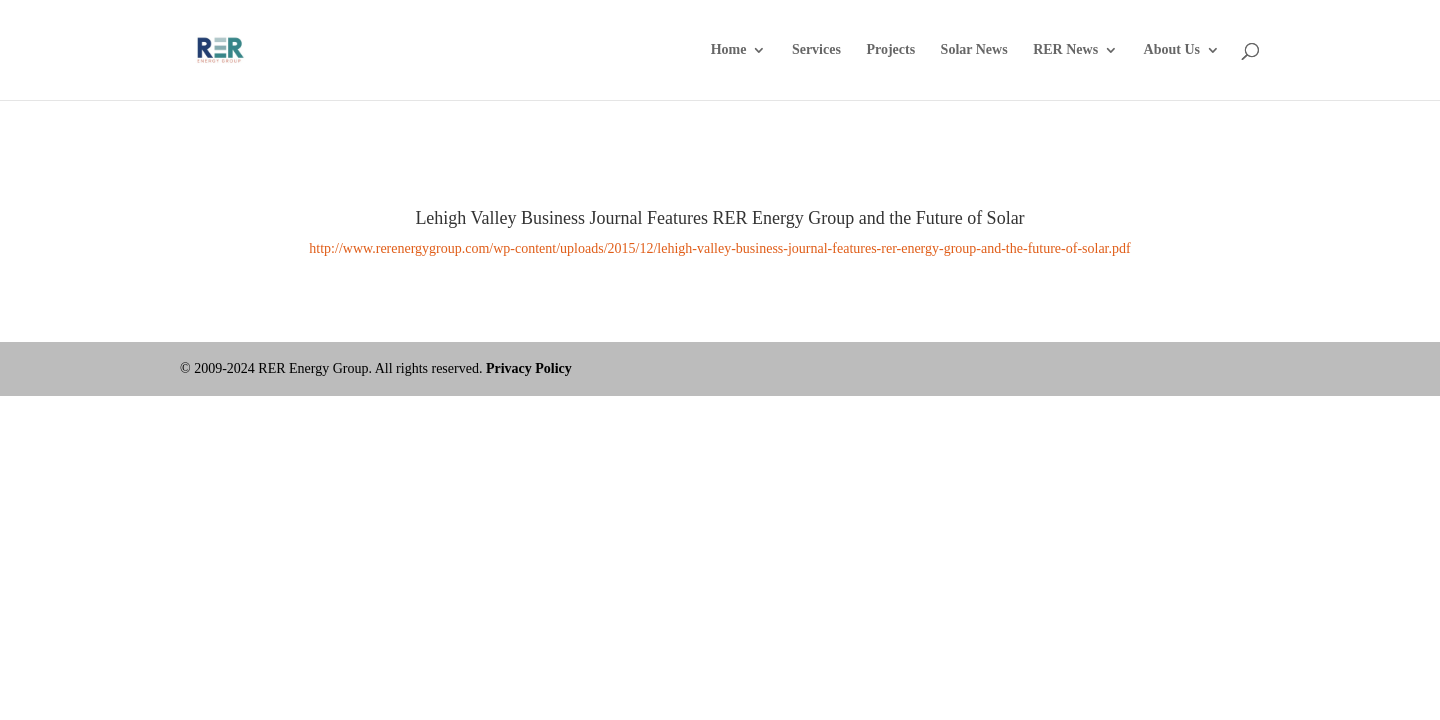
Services (816, 50)
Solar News (974, 50)
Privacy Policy (529, 368)
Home (729, 50)
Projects (890, 50)
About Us (1172, 50)
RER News (1065, 50)
